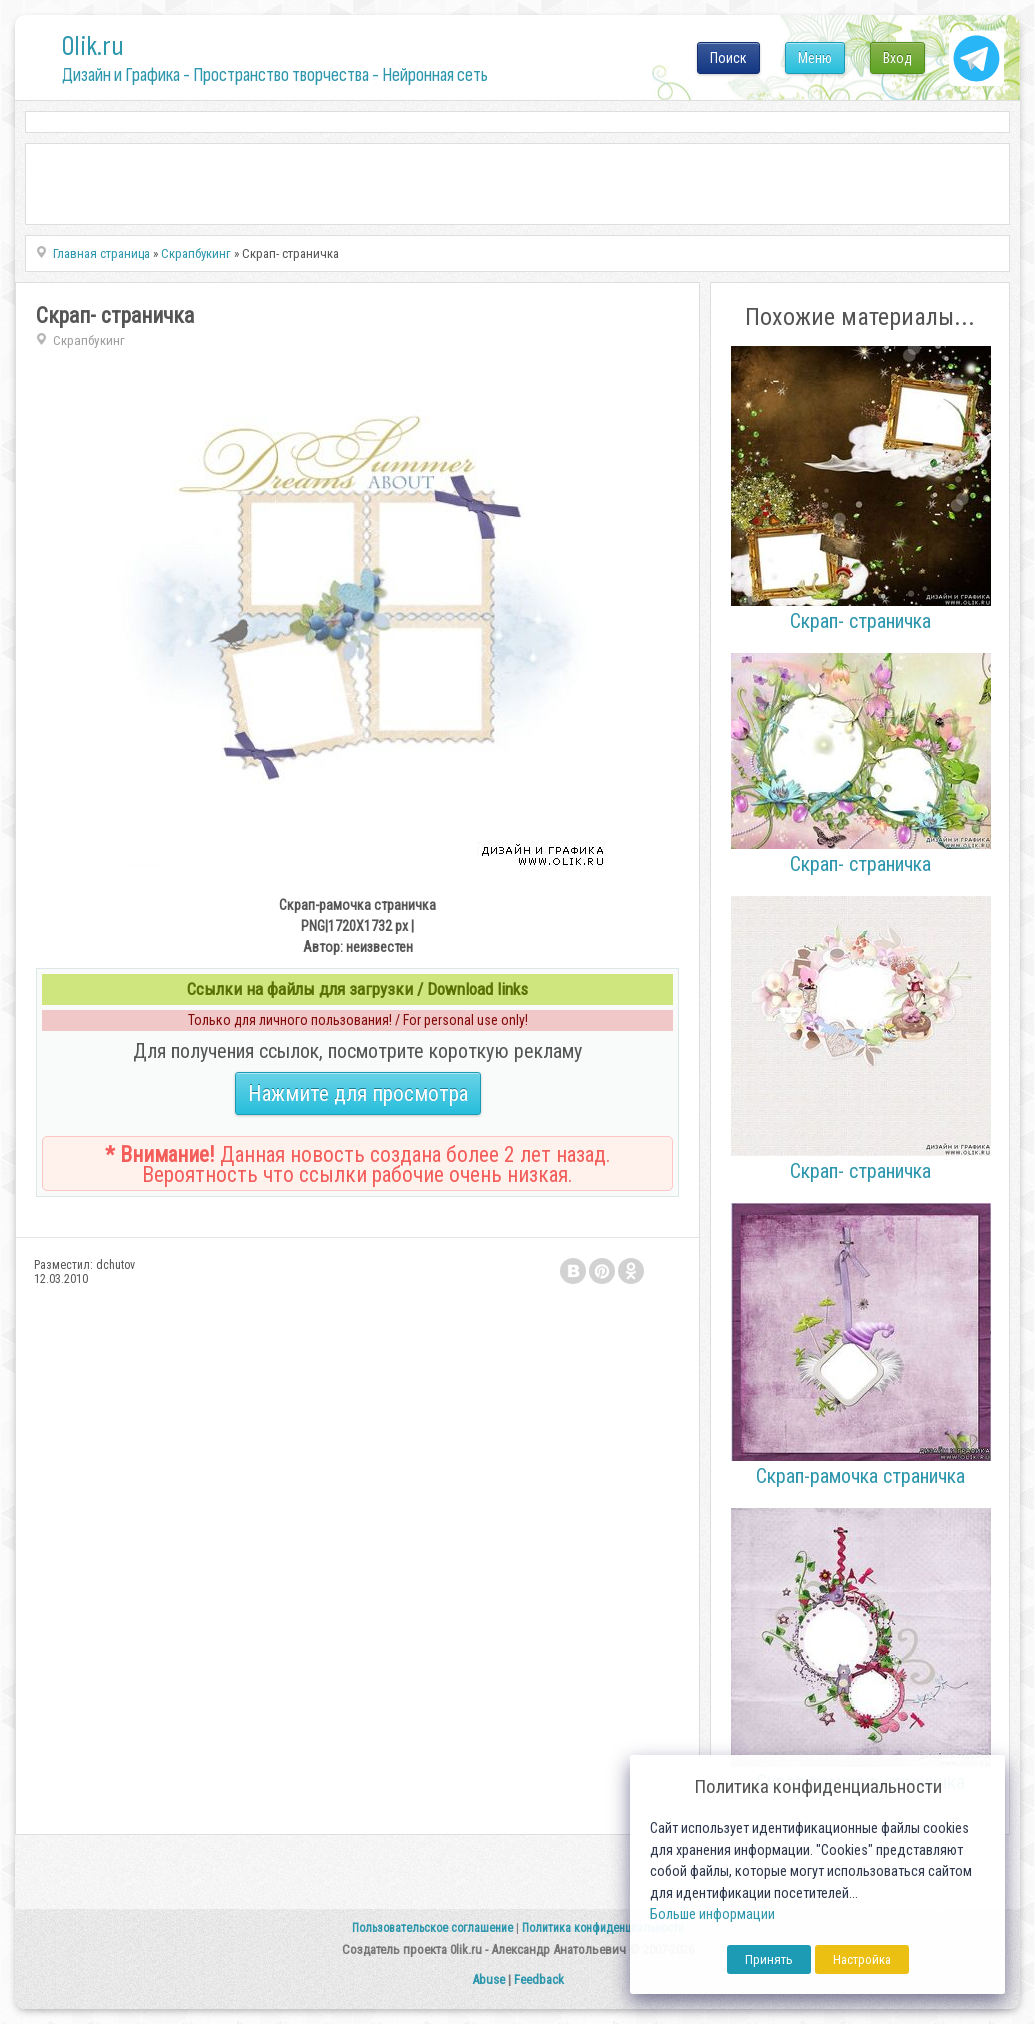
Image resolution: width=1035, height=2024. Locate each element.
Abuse (488, 1979)
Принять (769, 1959)
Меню (815, 58)
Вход (897, 58)
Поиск (728, 58)
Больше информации (712, 1914)
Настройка (862, 1959)
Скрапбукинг (89, 340)
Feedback (539, 1979)
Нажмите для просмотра (358, 1093)
